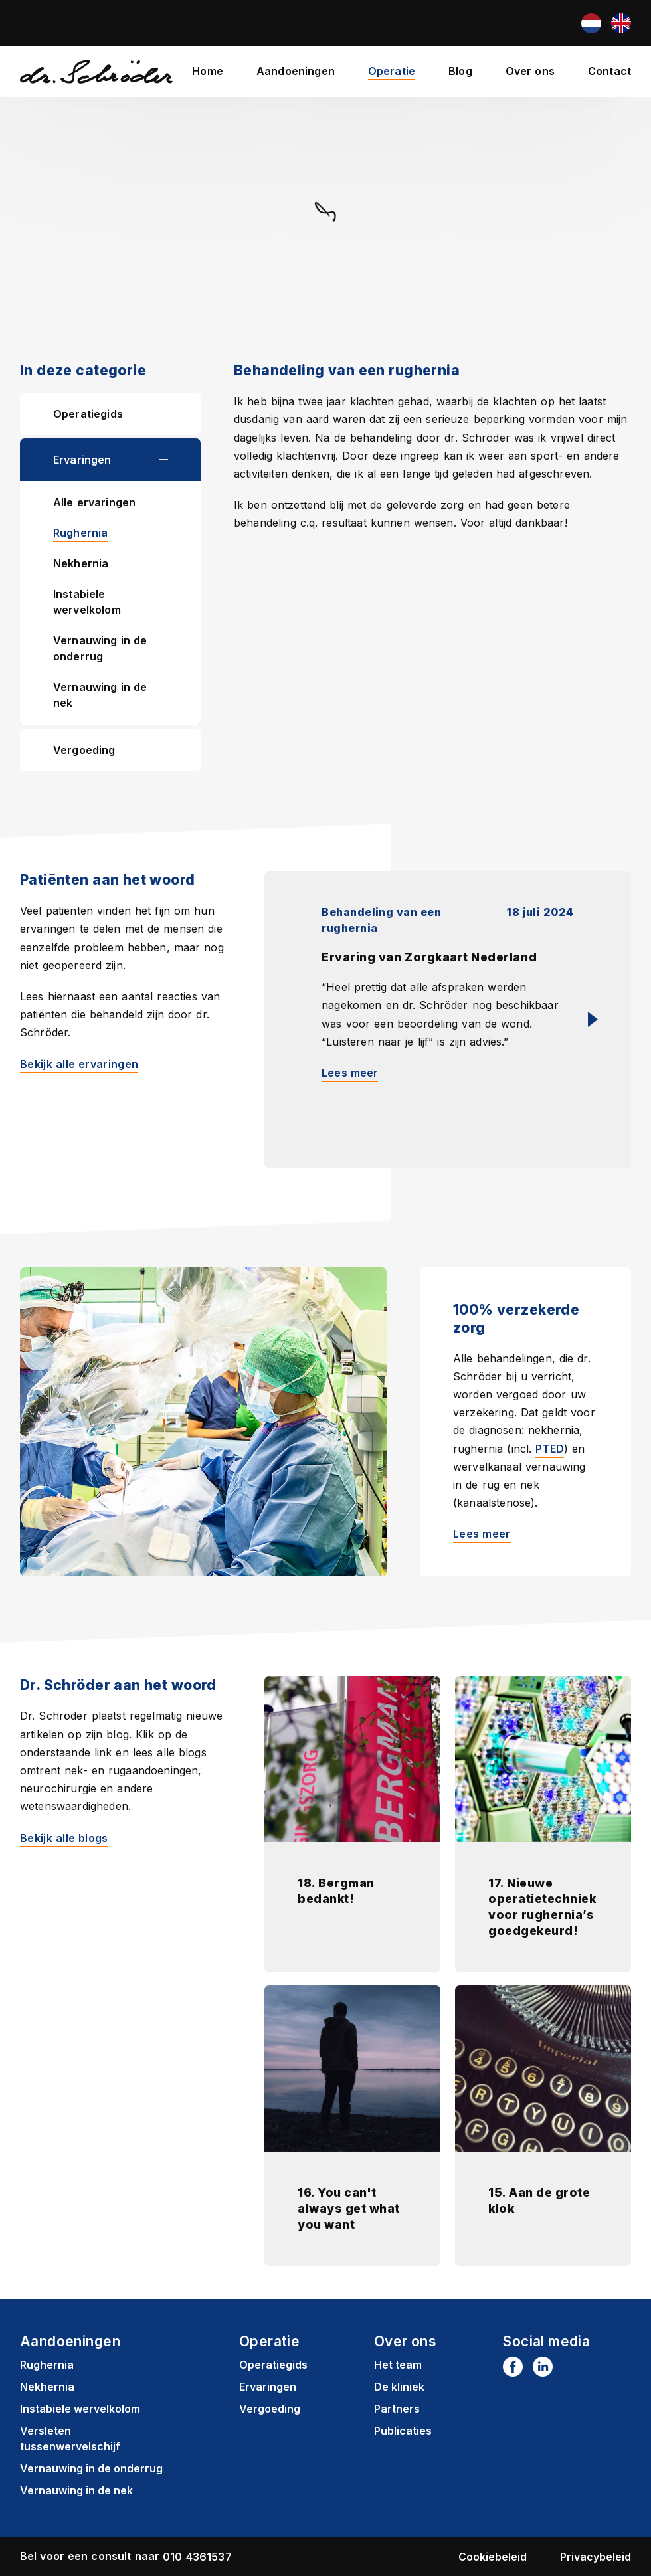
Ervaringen (82, 459)
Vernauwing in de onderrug (100, 648)
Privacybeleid (595, 2556)
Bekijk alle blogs (64, 1838)
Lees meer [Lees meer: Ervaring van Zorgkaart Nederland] (350, 1072)
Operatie (391, 71)
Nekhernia (80, 563)
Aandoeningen (295, 71)
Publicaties (403, 2430)
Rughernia (80, 532)
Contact (609, 71)
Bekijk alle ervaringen (79, 1064)
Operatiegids (88, 413)
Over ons (530, 71)
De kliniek (399, 2386)
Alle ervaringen (94, 502)
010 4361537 (197, 2556)
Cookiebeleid (492, 2556)
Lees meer (482, 1533)
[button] (180, 459)
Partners (397, 2408)
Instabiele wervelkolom (87, 601)
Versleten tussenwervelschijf (70, 2438)
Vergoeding (84, 750)
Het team (398, 2364)
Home (207, 71)
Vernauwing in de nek (100, 694)
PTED (549, 1448)
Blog (460, 71)
